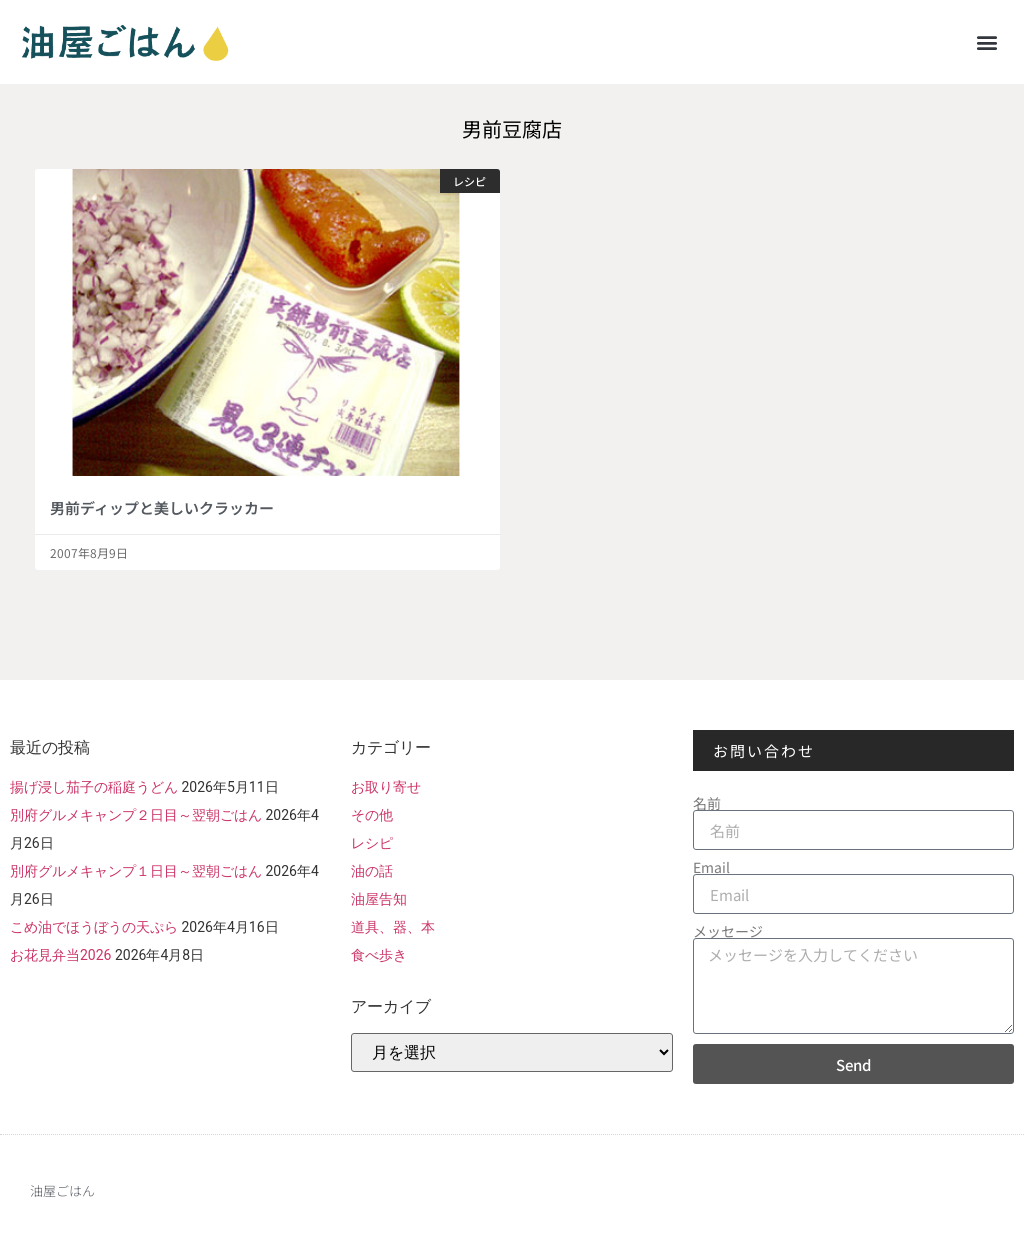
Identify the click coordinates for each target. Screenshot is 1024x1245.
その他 (372, 815)
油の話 (372, 871)
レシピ (372, 843)
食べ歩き (379, 955)
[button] (987, 41)
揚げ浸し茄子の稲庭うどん (94, 787)
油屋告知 (379, 899)
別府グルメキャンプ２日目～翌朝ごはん (136, 815)
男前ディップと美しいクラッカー (162, 507)
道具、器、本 (393, 927)
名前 (707, 803)
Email (711, 867)
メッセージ (728, 931)
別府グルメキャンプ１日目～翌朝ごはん (136, 871)
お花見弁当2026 (60, 955)
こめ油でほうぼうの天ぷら (94, 927)
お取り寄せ (386, 787)
